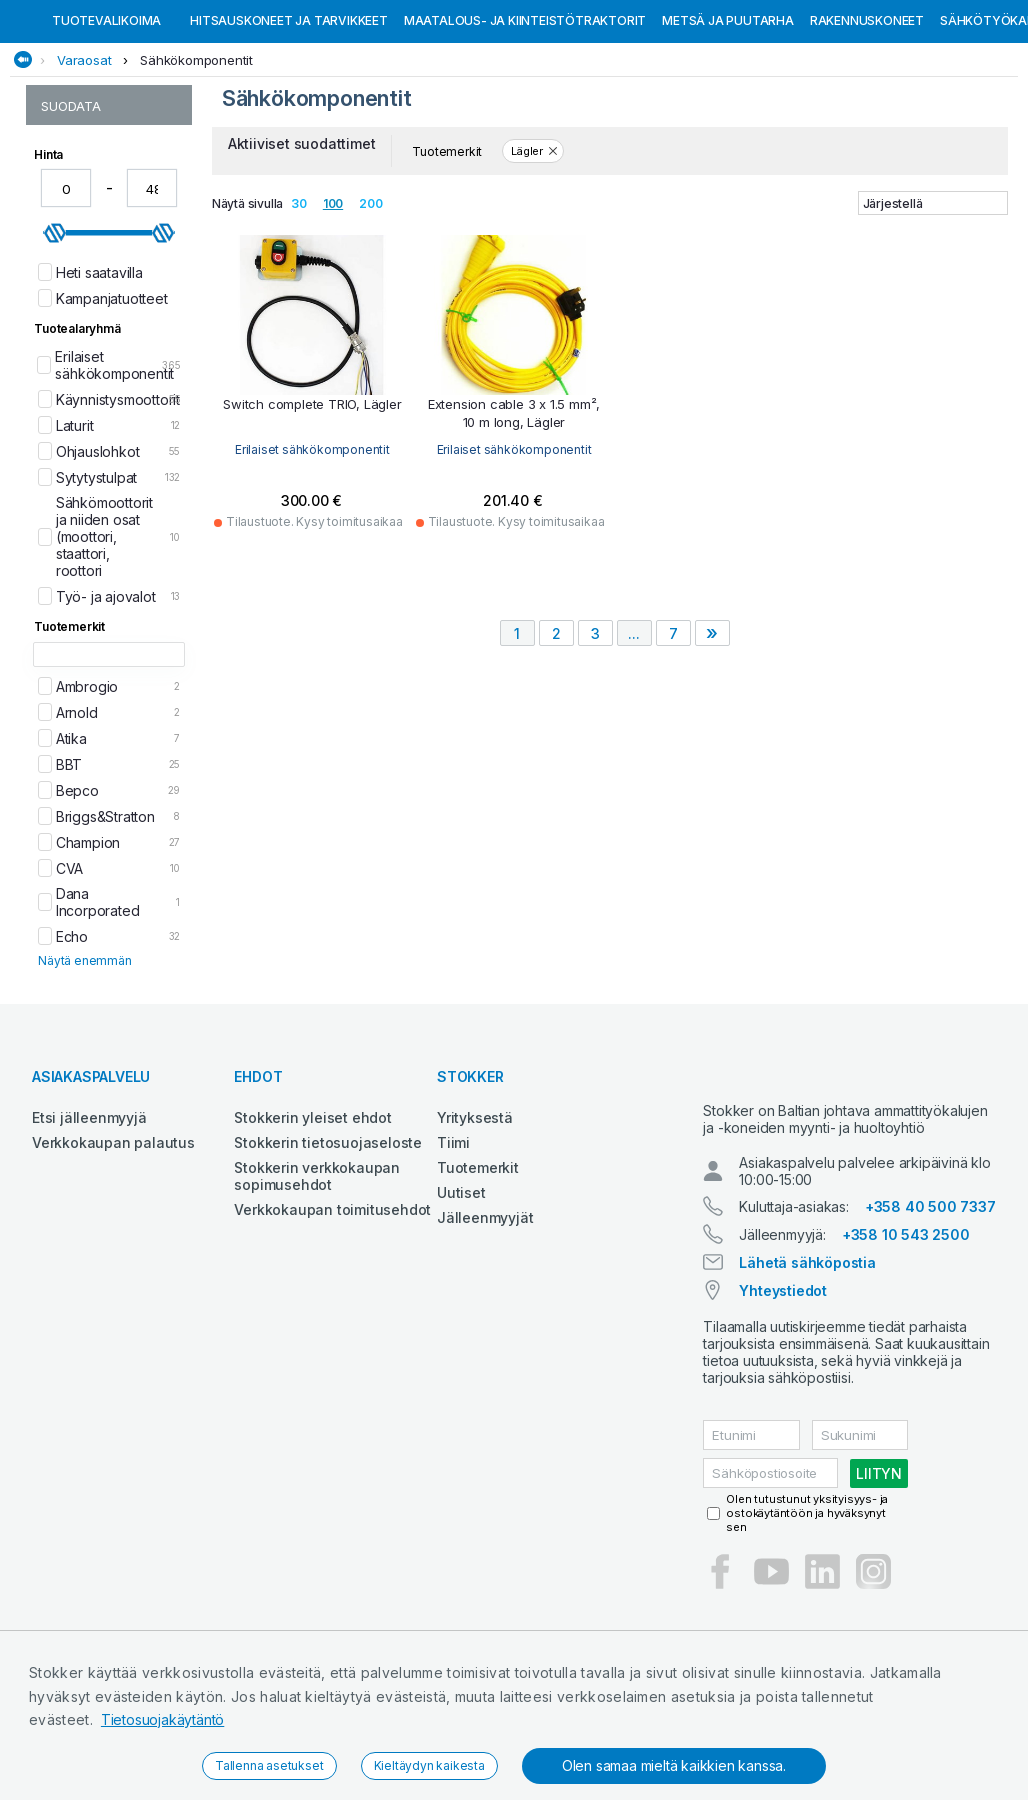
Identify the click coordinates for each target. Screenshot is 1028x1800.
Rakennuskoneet (867, 123)
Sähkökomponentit (196, 163)
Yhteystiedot (783, 1410)
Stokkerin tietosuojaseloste (328, 1245)
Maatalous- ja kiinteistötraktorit (525, 123)
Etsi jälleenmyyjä (89, 1220)
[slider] (55, 336)
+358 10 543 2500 (906, 1354)
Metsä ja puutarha (728, 123)
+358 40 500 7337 (930, 1326)
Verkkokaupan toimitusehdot (332, 1312)
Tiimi (453, 1245)
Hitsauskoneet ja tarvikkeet (289, 123)
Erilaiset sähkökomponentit (312, 552)
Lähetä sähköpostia (807, 1382)
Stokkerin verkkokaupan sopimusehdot (317, 1279)
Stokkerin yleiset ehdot (312, 1220)
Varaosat (84, 163)
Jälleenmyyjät (485, 1320)
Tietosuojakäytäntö (162, 1719)
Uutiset (461, 1295)
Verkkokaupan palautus (113, 1245)
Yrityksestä (475, 1220)
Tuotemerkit (478, 1270)
